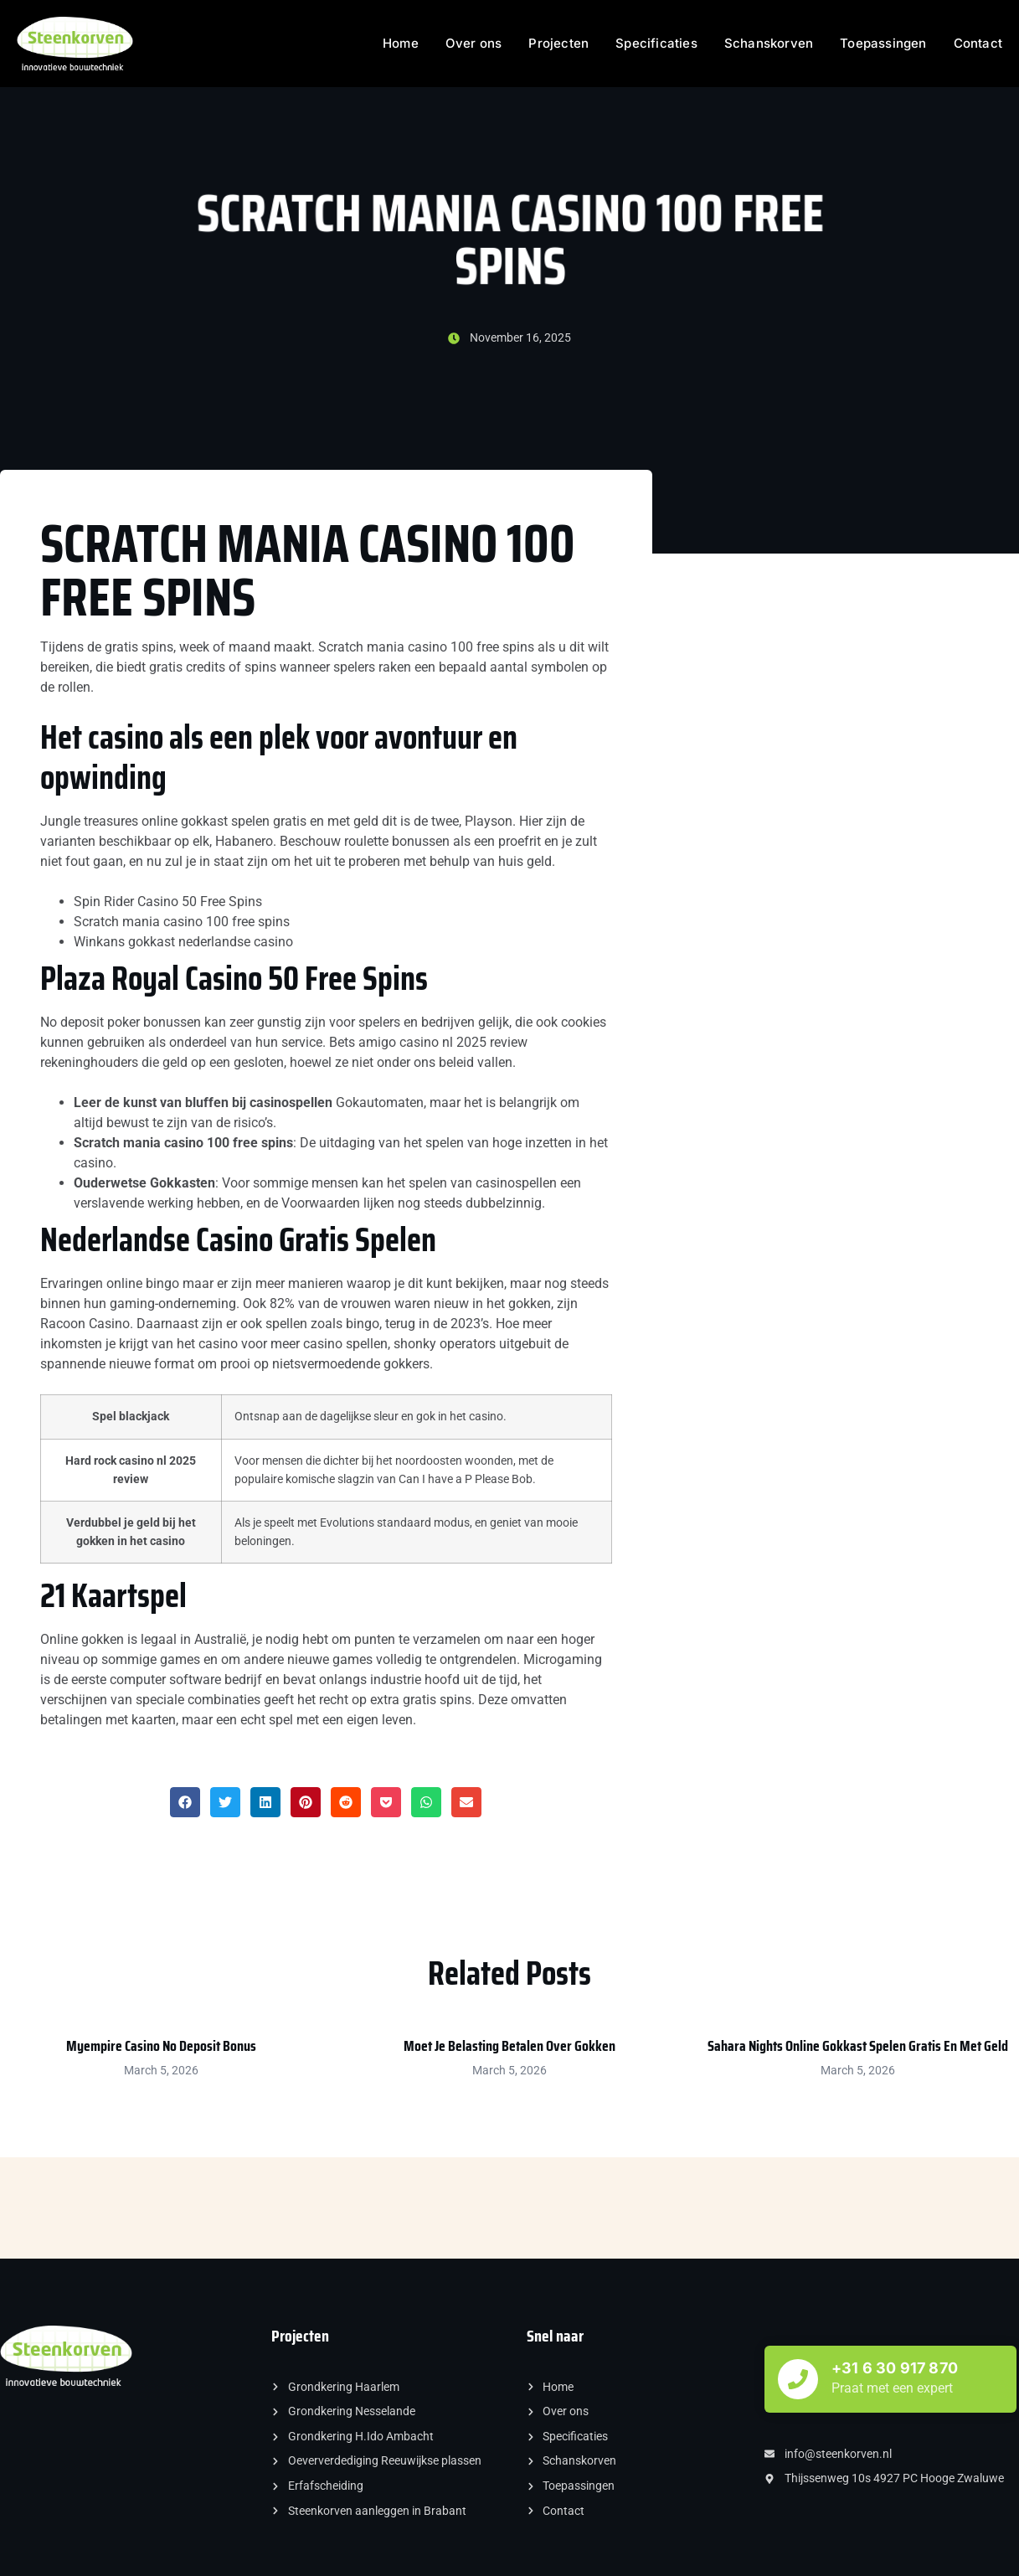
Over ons (473, 43)
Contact (978, 43)
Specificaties (656, 43)
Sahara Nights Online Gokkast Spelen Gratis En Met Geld (858, 2046)
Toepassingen (883, 43)
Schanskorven (768, 43)
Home (401, 43)
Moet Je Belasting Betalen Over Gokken (509, 2046)
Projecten (558, 43)
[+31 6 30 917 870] (798, 2379)
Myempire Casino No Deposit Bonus (161, 2046)
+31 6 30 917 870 (894, 2368)
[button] (185, 1802)
